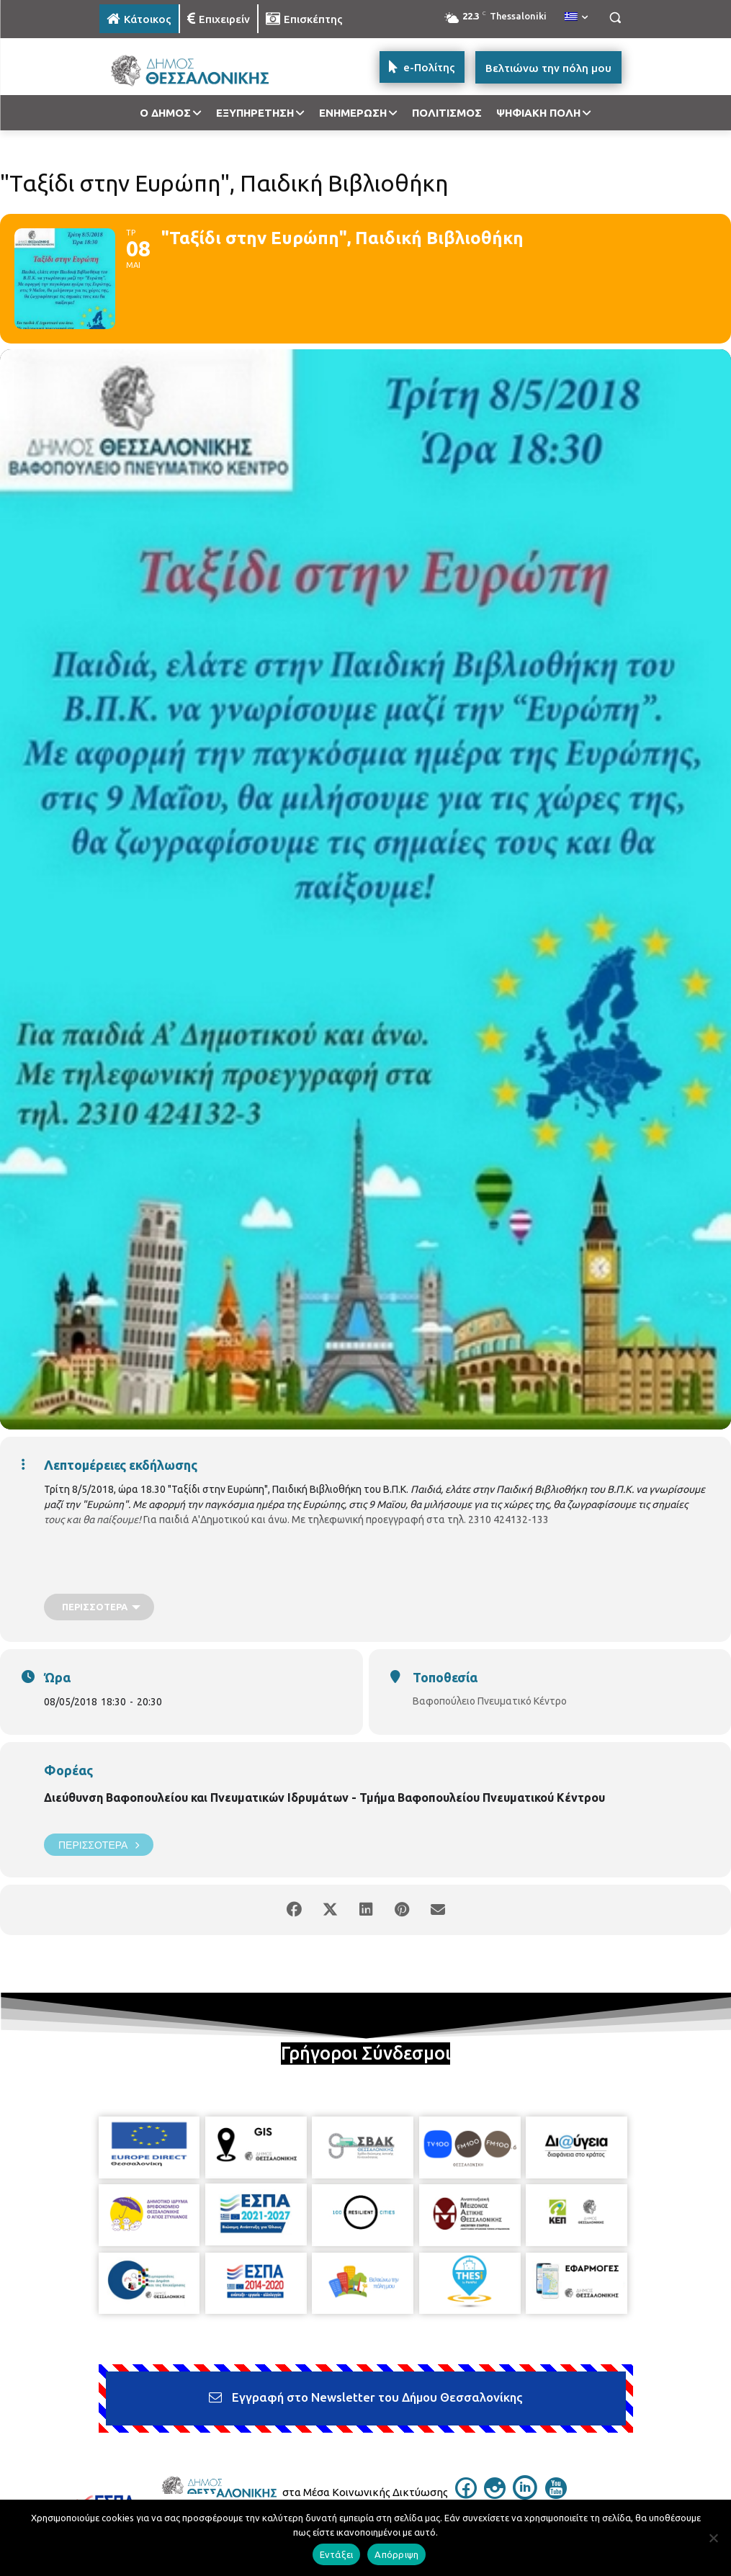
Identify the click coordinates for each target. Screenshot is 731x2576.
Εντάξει (337, 2554)
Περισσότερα (98, 1845)
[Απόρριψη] (713, 2538)
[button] (615, 18)
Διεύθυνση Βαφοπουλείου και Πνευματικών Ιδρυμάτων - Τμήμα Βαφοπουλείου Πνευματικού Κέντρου (324, 1797)
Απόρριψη (396, 2554)
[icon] (466, 2494)
